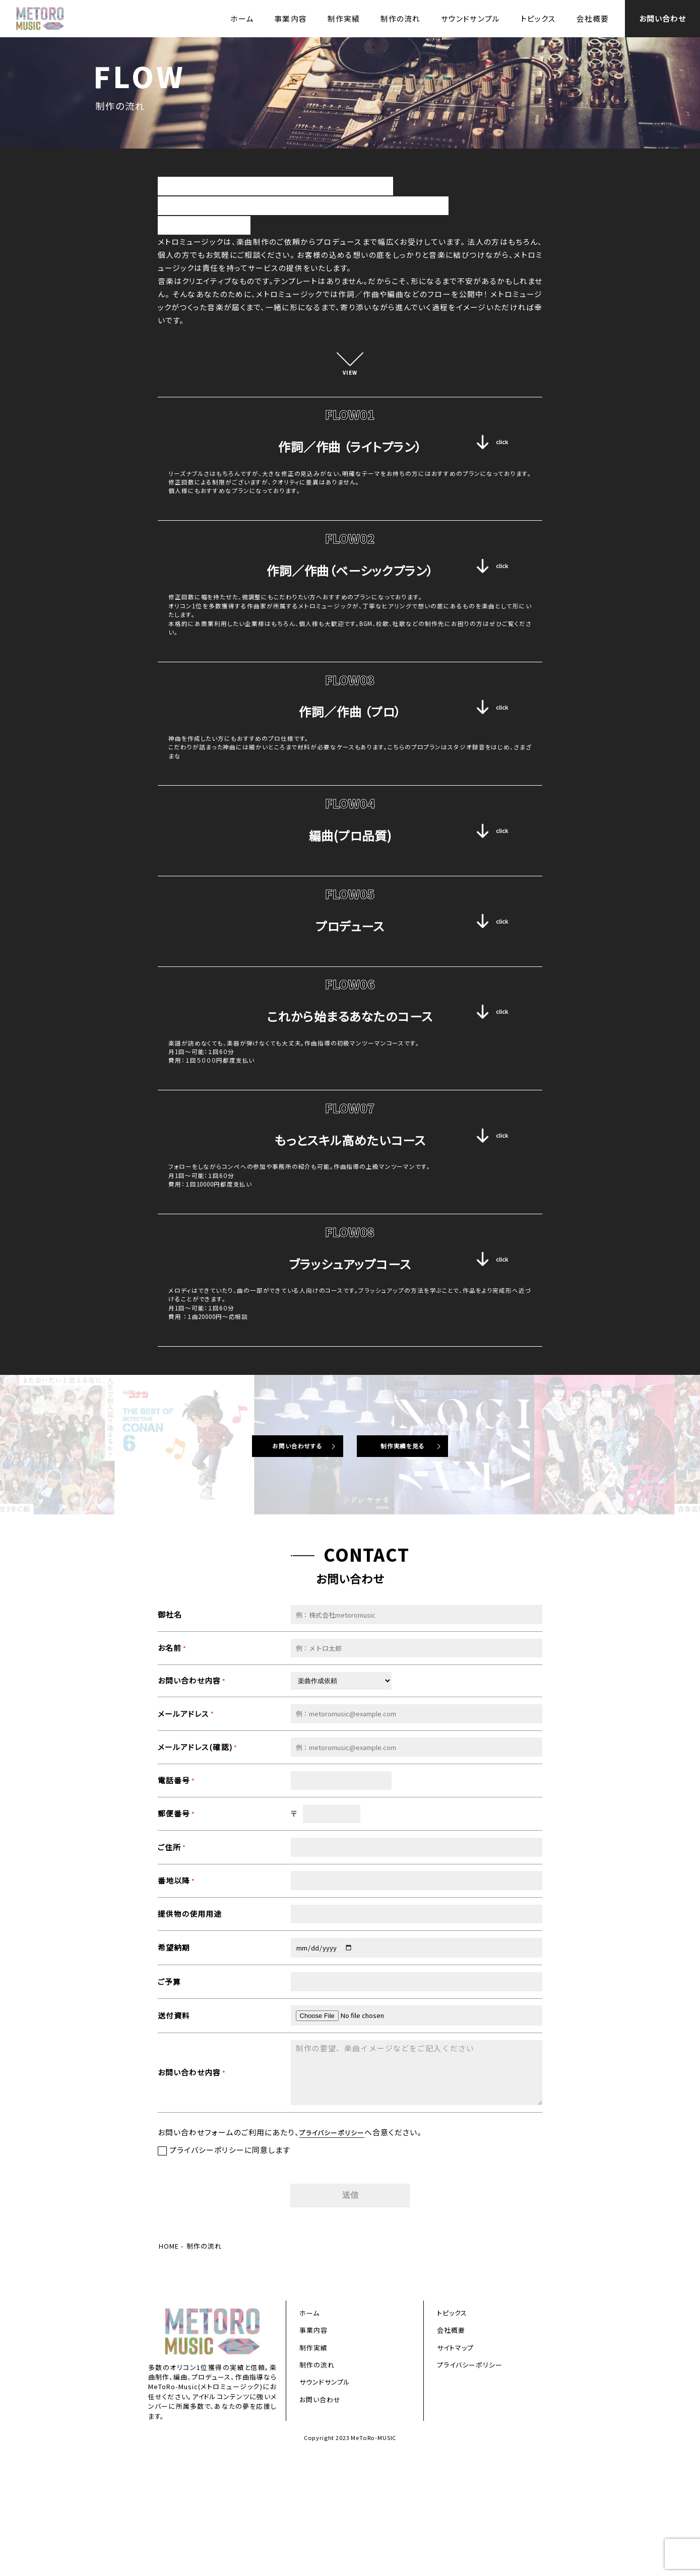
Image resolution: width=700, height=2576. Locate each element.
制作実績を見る (415, 1560)
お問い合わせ (662, 18)
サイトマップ (455, 2468)
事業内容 (290, 18)
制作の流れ (400, 18)
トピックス (538, 18)
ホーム (241, 18)
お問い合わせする (284, 1560)
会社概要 (593, 18)
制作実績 (344, 18)
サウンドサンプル (470, 18)
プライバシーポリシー (336, 2249)
